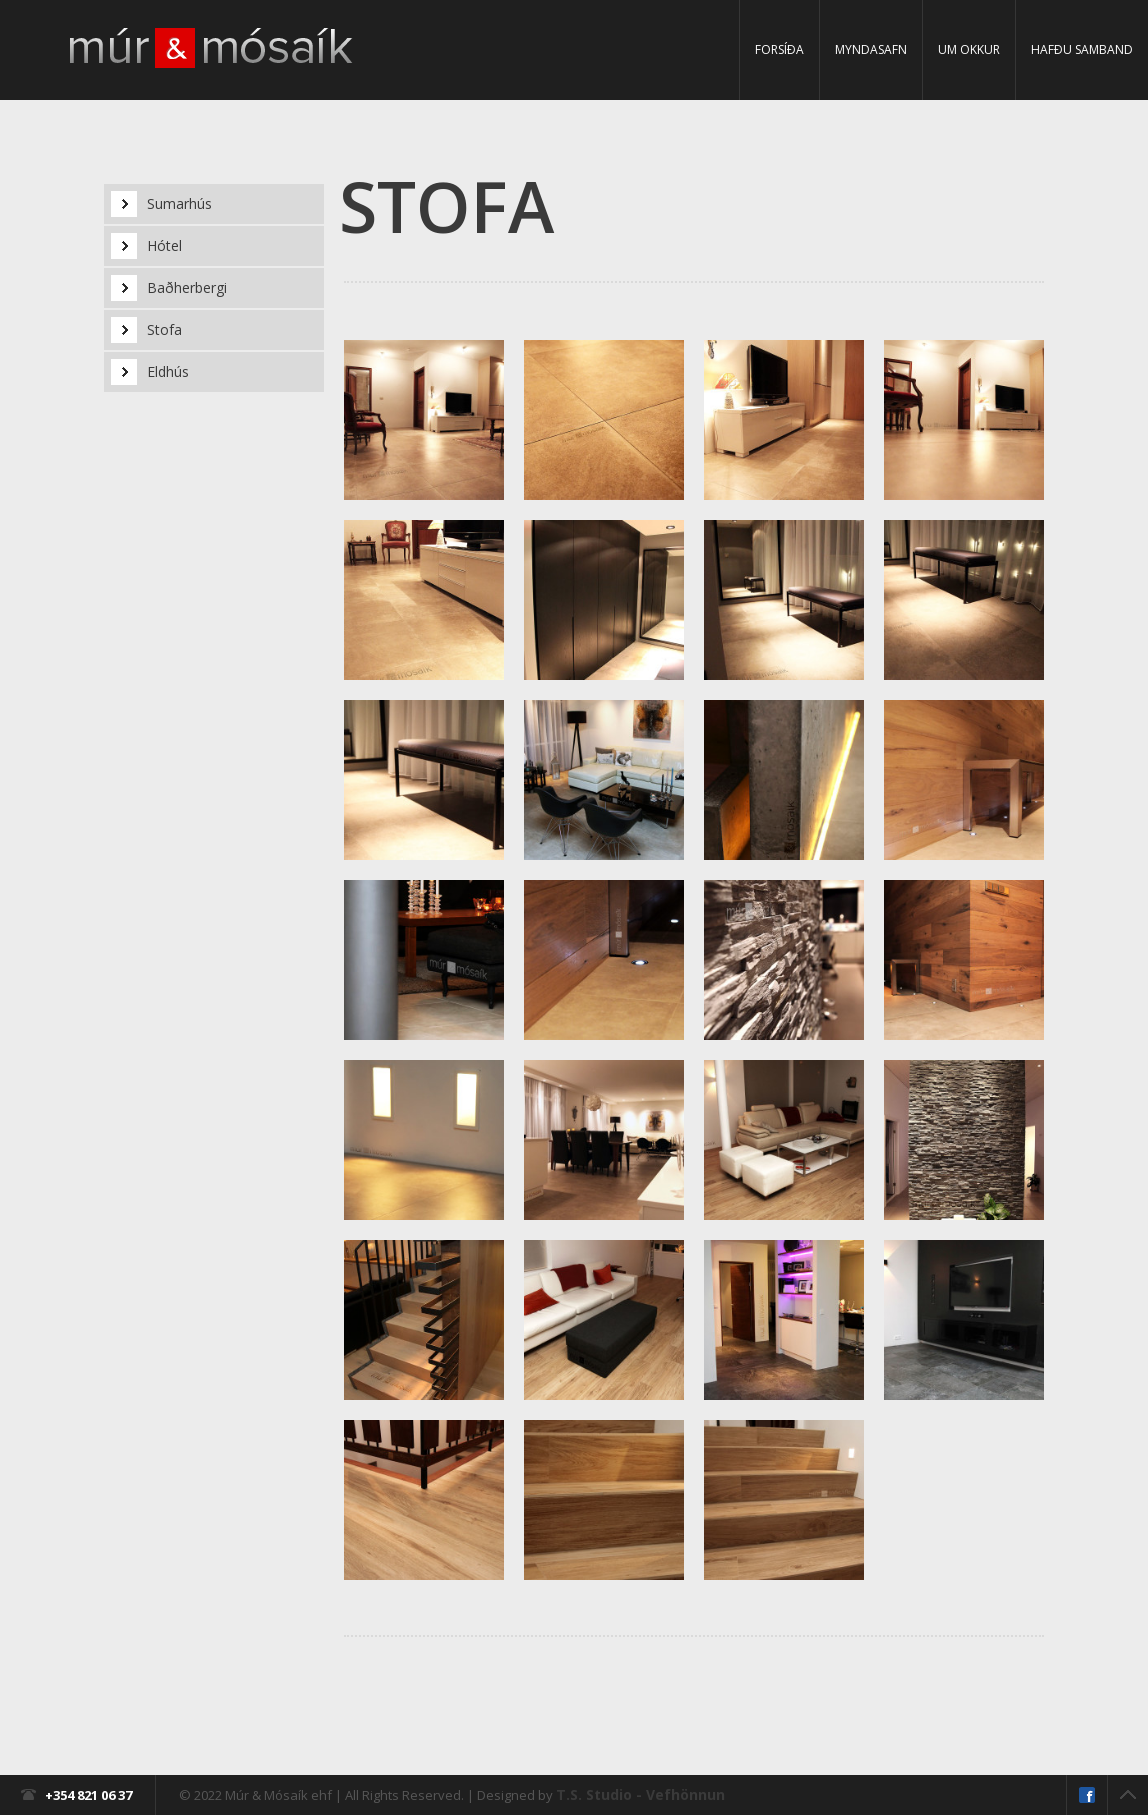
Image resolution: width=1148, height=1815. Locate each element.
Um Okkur (969, 49)
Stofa (164, 329)
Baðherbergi (187, 287)
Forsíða (779, 49)
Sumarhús (179, 203)
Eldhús (168, 371)
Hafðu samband (1082, 49)
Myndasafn (871, 49)
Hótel (164, 245)
